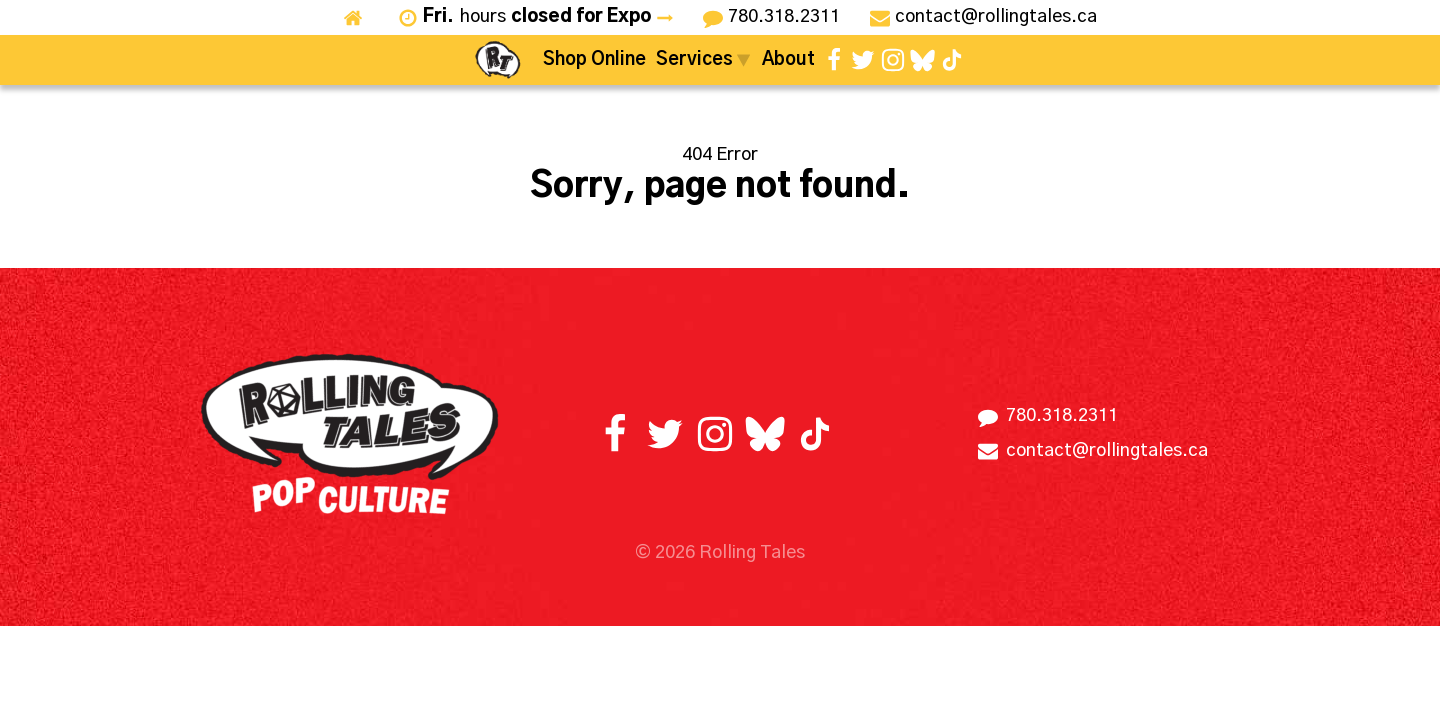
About (788, 60)
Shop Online (594, 60)
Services (703, 60)
